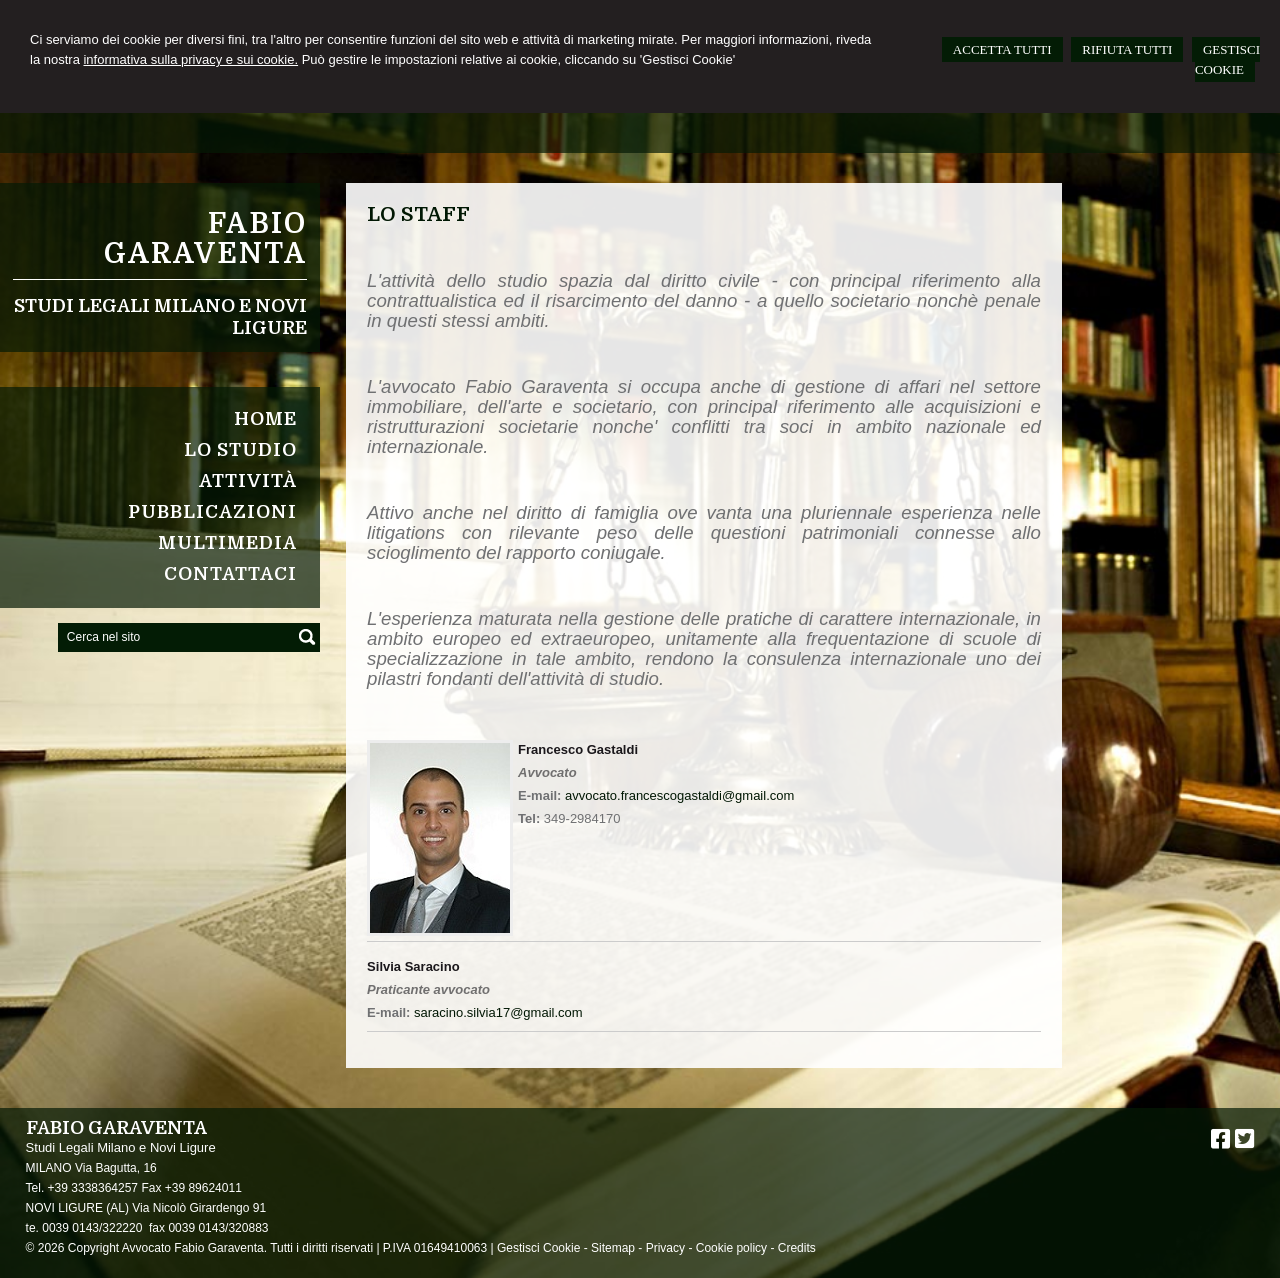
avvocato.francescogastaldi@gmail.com (679, 795)
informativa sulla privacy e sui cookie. (190, 59)
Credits (797, 1248)
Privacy (665, 1248)
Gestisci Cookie (538, 1248)
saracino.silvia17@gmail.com (498, 1012)
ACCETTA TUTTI (1002, 49)
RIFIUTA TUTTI (1127, 49)
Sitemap (613, 1248)
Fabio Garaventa (205, 239)
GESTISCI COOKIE (1227, 59)
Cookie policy (731, 1248)
